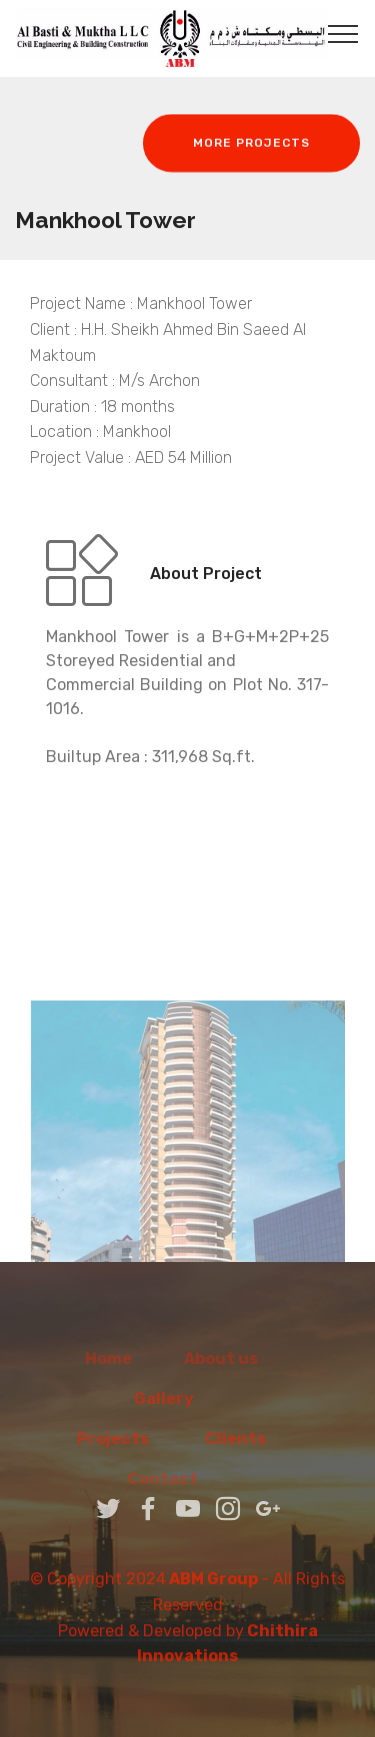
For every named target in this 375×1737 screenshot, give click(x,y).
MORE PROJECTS (251, 144)
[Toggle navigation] (343, 33)
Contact (188, 1488)
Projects (113, 1448)
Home (108, 1368)
